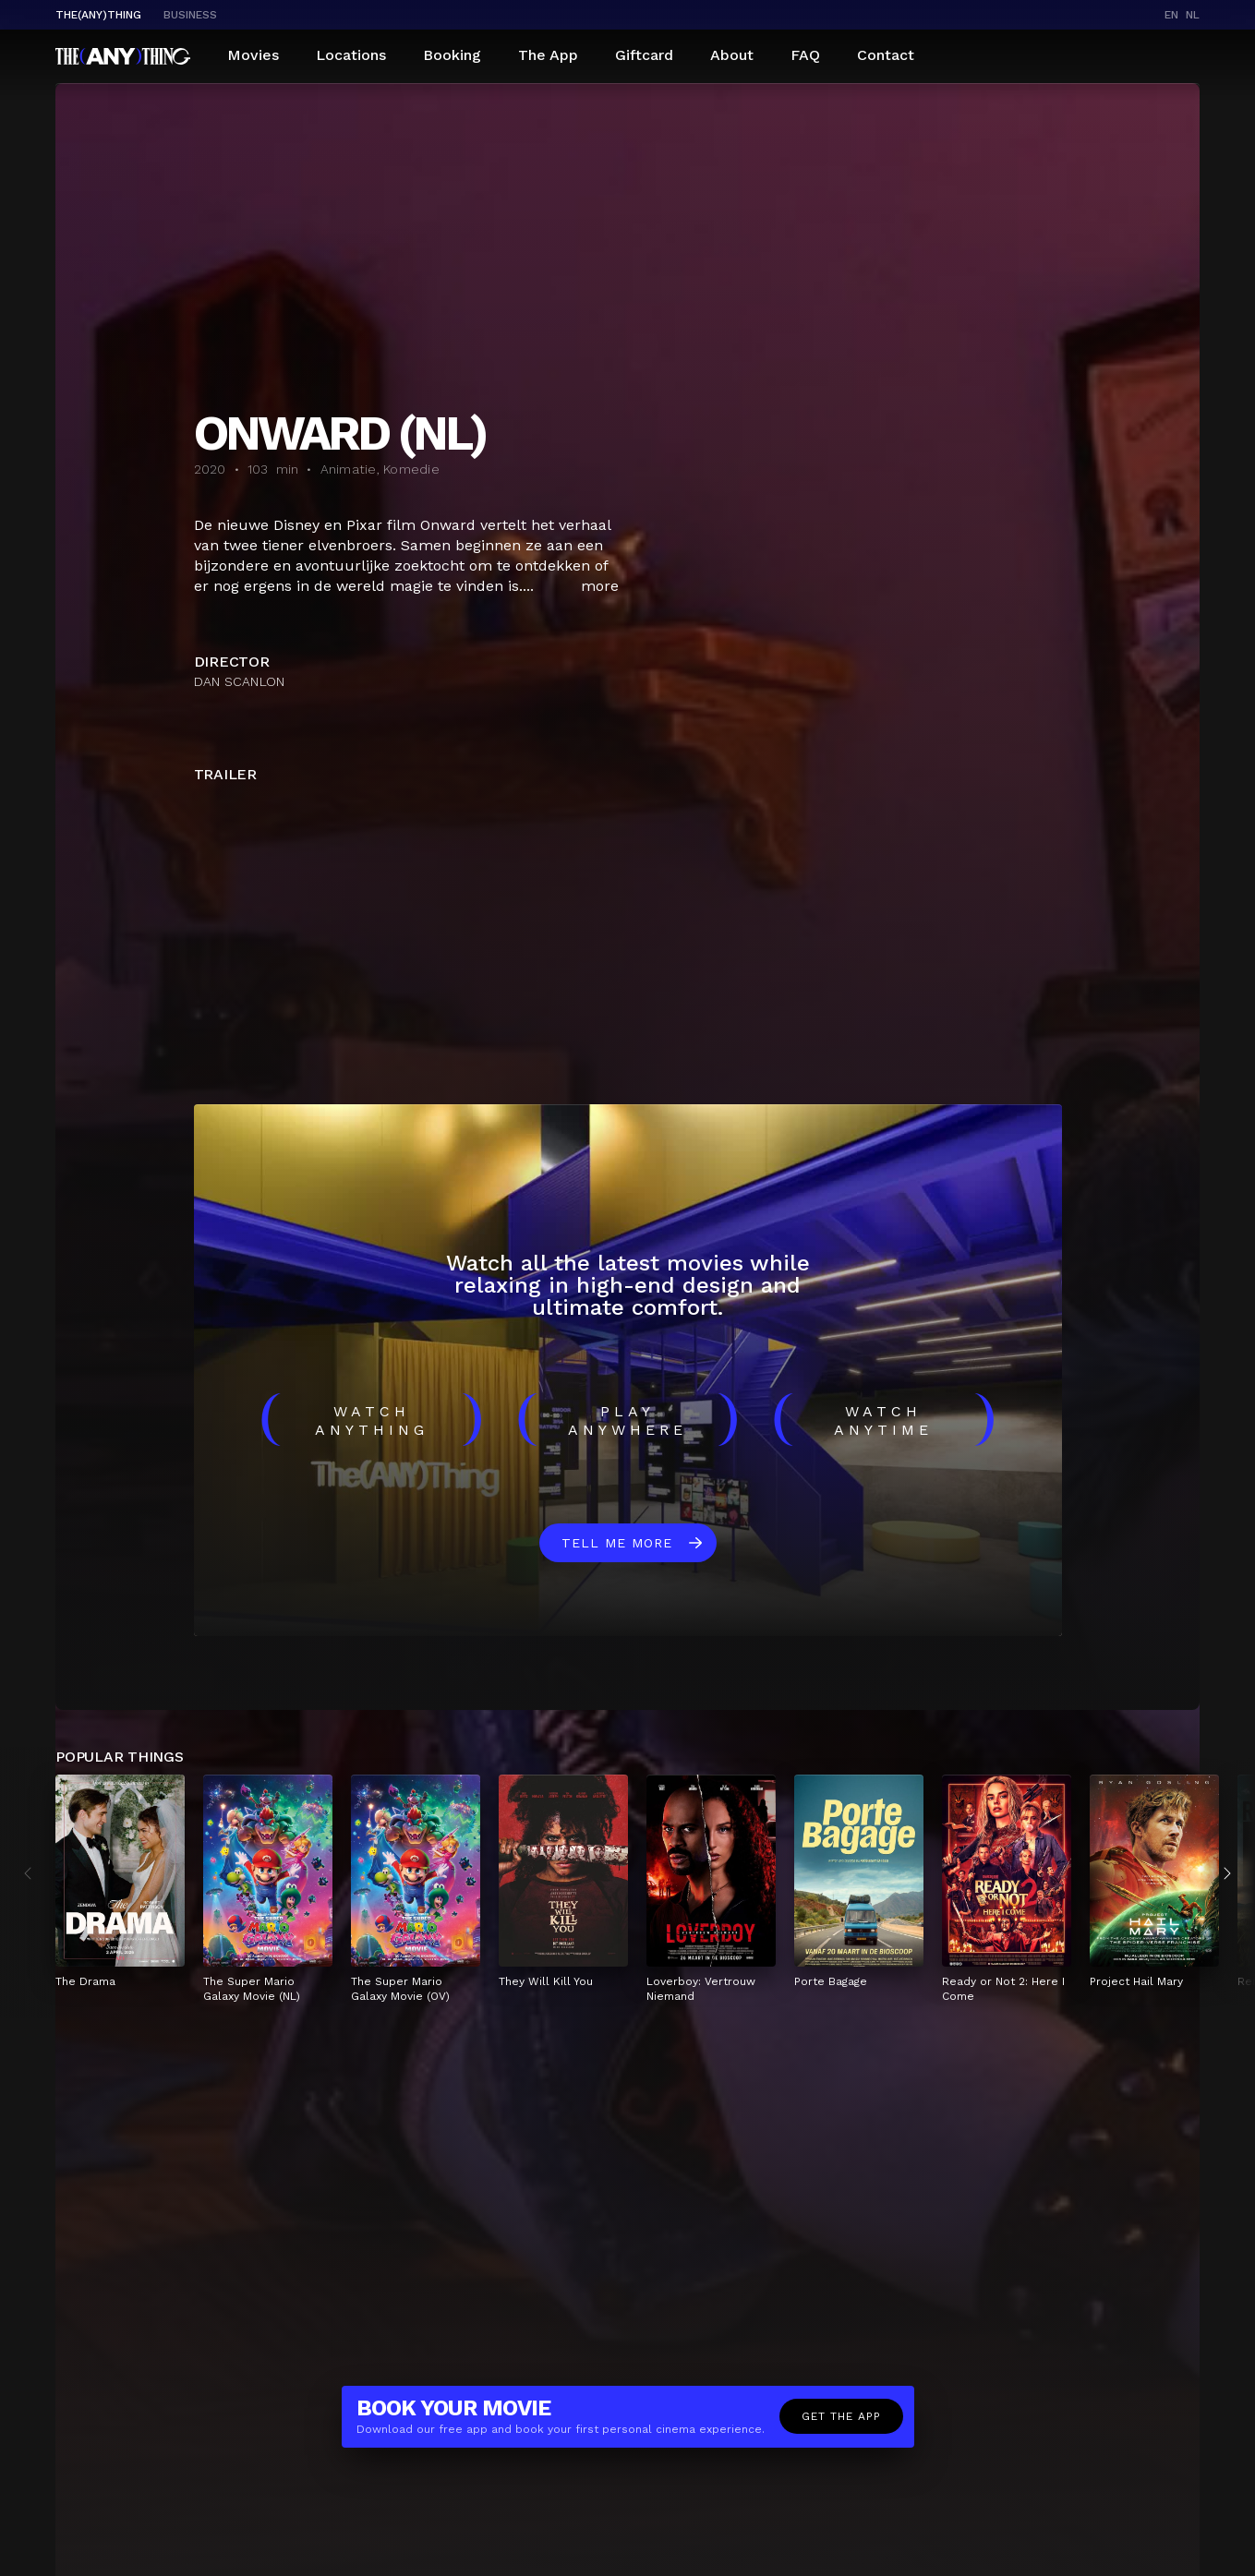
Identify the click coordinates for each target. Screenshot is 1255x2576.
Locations (351, 55)
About (732, 55)
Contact (885, 55)
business (190, 14)
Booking (452, 55)
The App (548, 55)
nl (1193, 14)
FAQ (805, 55)
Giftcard (644, 55)
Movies (253, 55)
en (1171, 14)
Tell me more (616, 1542)
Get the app (841, 2416)
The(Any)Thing (98, 14)
